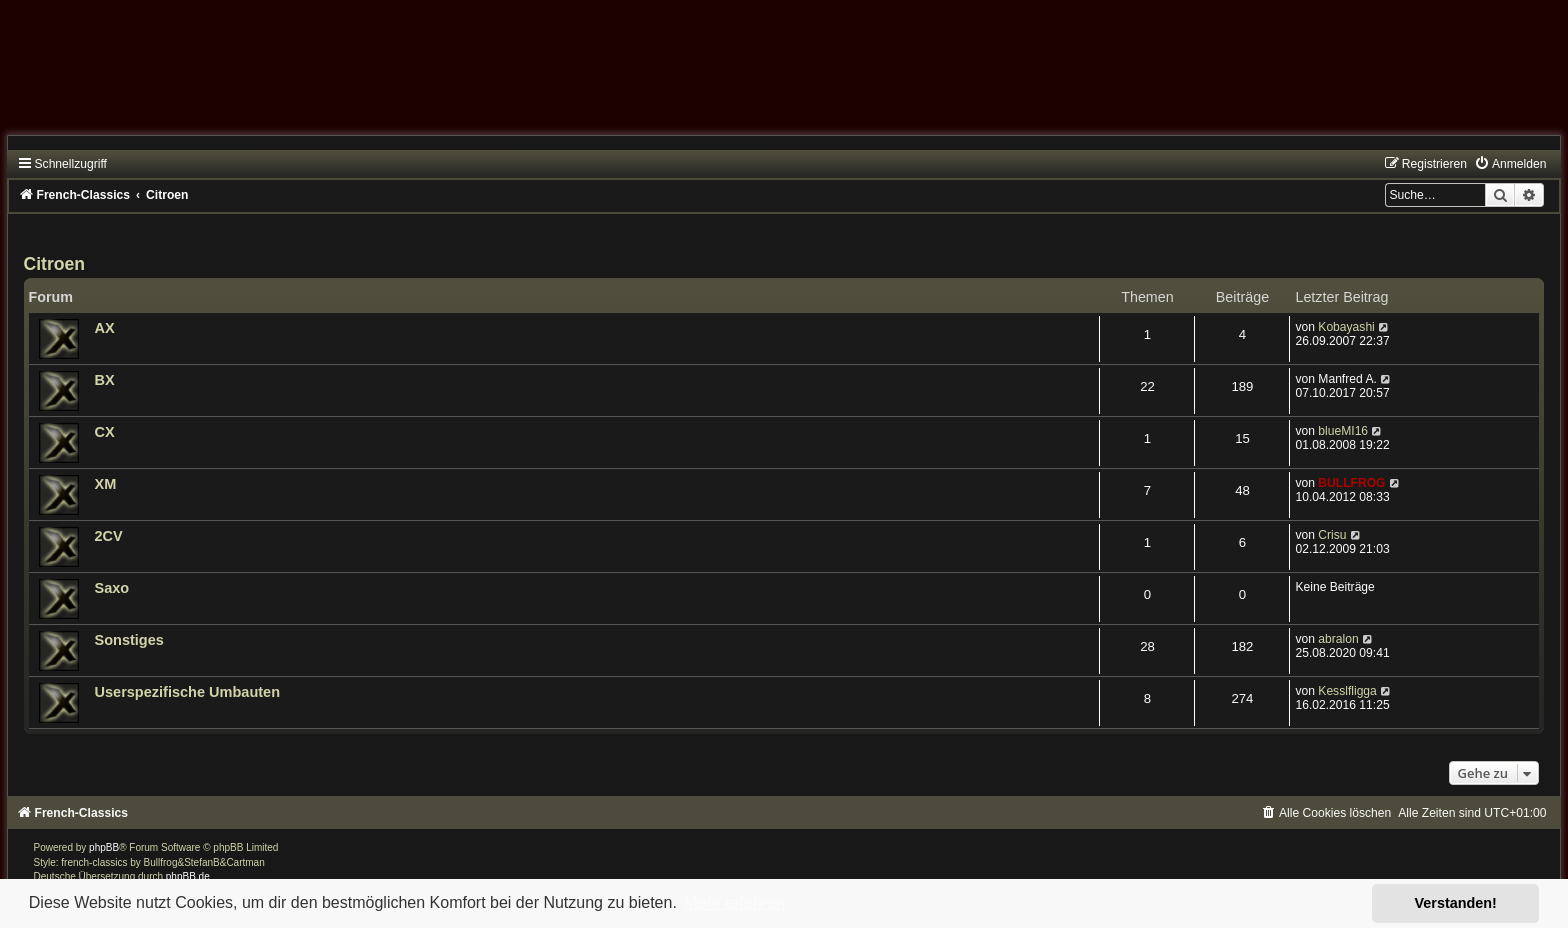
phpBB (104, 847)
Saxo (112, 588)
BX (105, 380)
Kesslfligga (1347, 691)
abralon (1338, 639)
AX (105, 328)
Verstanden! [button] (1456, 903)
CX (105, 432)
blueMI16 (1343, 431)
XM (106, 484)
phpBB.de (188, 876)
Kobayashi (1346, 327)
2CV (109, 536)
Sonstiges (129, 640)
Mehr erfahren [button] (734, 902)
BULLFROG (1351, 483)
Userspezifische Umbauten (188, 692)
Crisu (1332, 535)
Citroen (55, 264)
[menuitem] (1510, 164)
